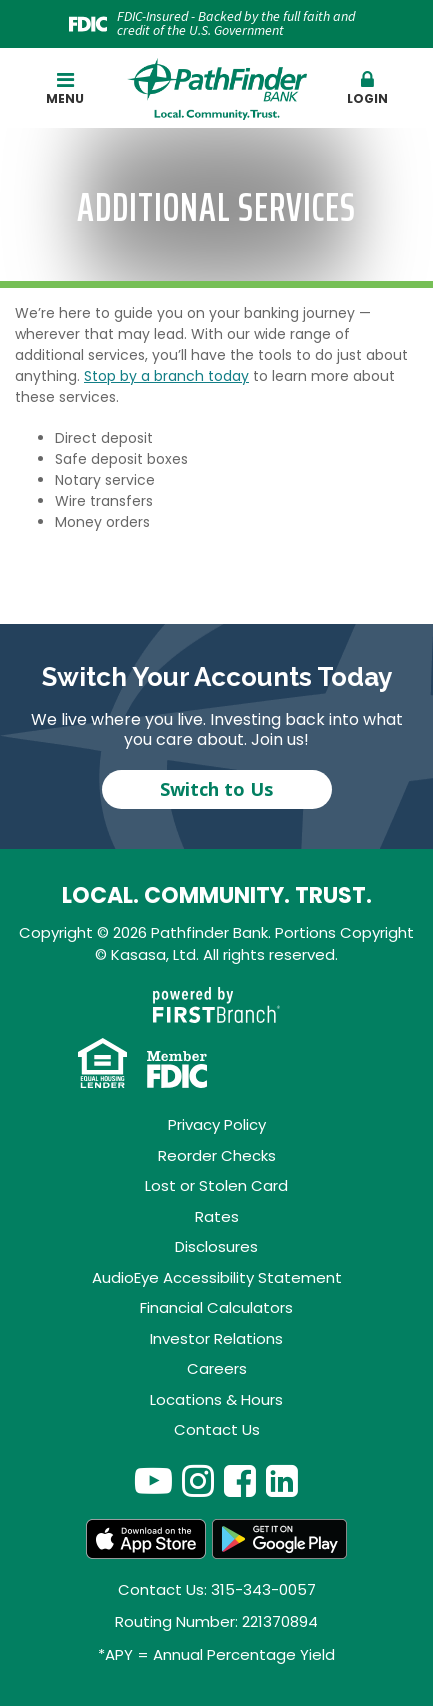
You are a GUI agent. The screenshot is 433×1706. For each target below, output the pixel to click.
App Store (146, 1539)
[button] (367, 89)
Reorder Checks (217, 1155)
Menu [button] (65, 88)
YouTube (153, 1480)
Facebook (240, 1480)
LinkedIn (282, 1480)
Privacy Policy (217, 1124)
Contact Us (217, 1429)
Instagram (198, 1480)
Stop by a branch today (166, 376)
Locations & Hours (216, 1399)
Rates (217, 1216)
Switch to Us (216, 789)
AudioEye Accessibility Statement (217, 1277)
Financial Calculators (216, 1307)
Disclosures (216, 1246)
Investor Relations (216, 1338)
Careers (217, 1368)
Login (367, 88)
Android (280, 1539)
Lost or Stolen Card (216, 1185)
